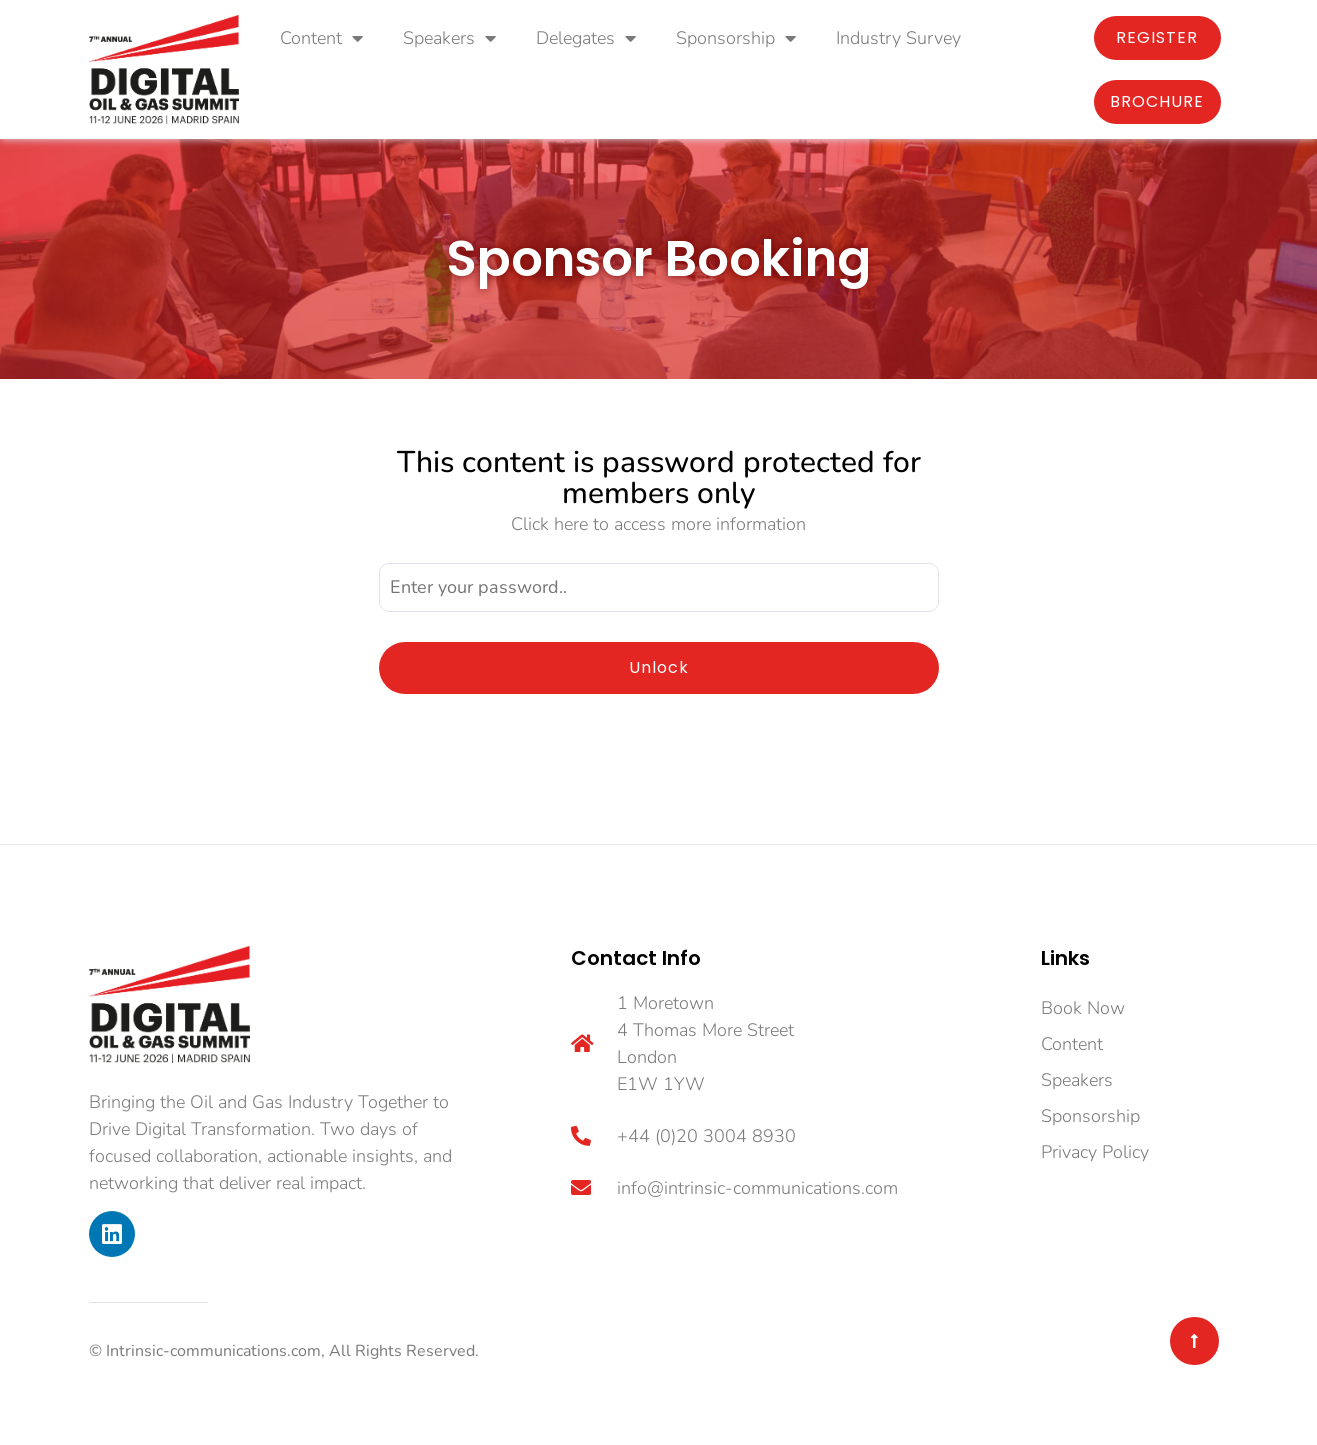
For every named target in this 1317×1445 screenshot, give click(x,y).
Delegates (586, 38)
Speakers (449, 38)
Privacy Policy (1095, 1152)
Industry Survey (898, 38)
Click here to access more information (658, 524)
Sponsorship (736, 38)
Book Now (1083, 1008)
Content (321, 38)
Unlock (659, 667)
